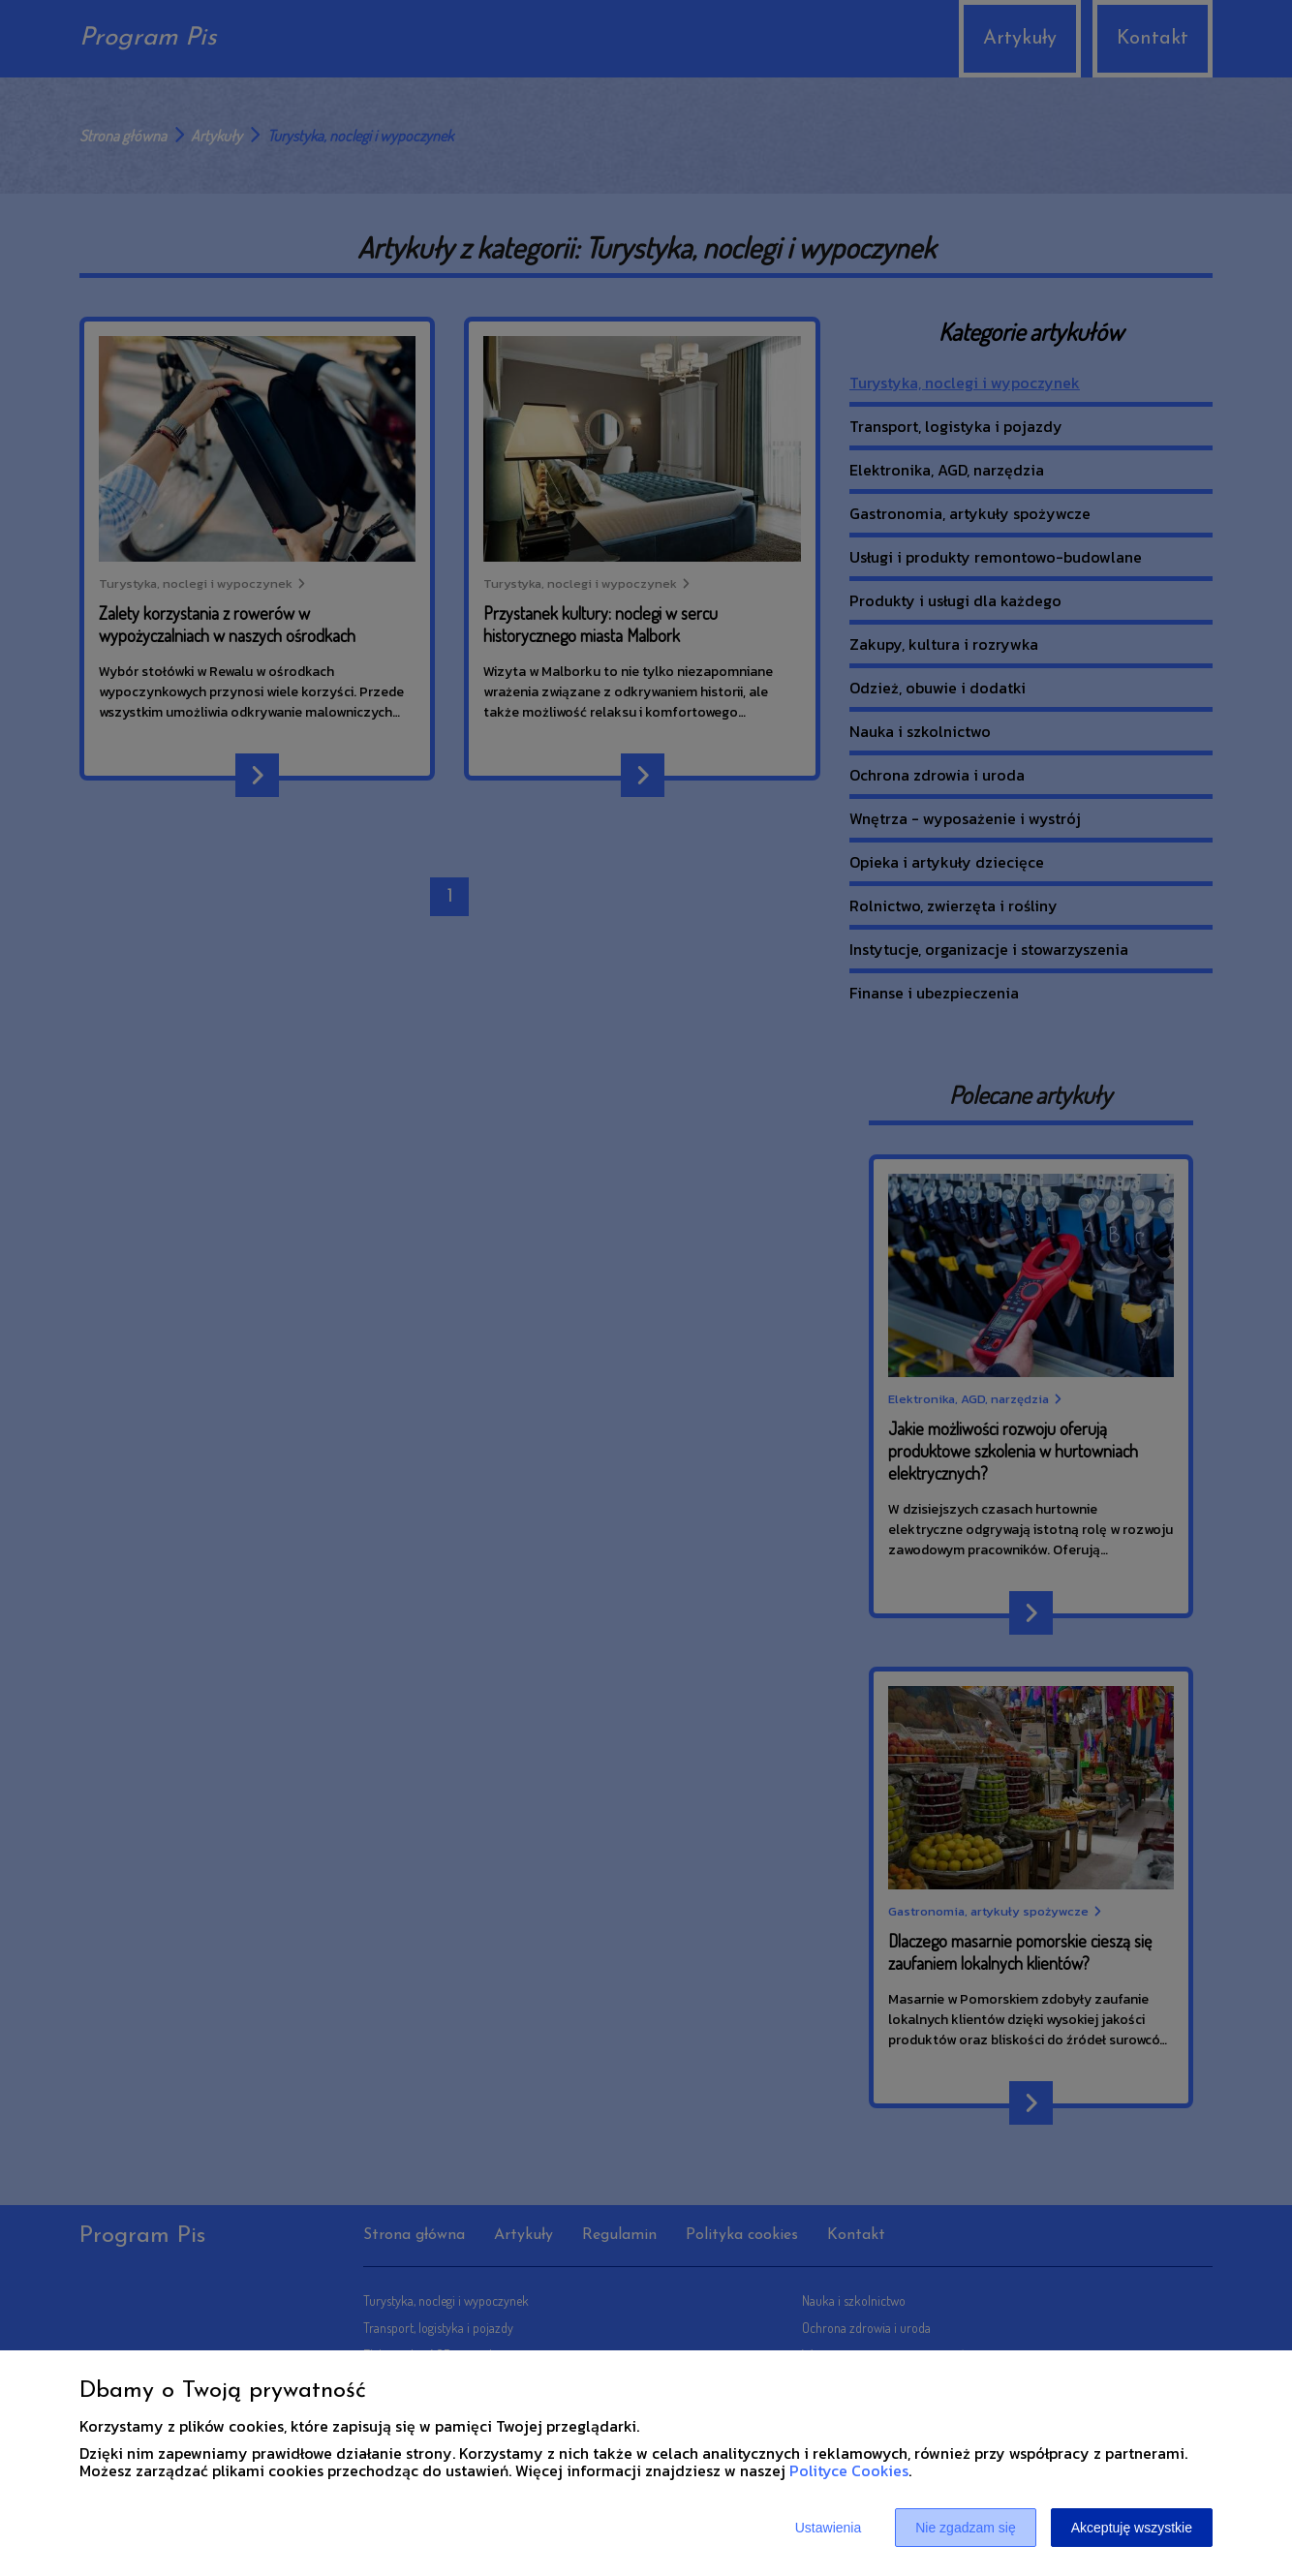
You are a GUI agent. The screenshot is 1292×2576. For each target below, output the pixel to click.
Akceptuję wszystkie (1131, 2527)
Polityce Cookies (848, 2470)
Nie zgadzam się (965, 2527)
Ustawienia (828, 2527)
